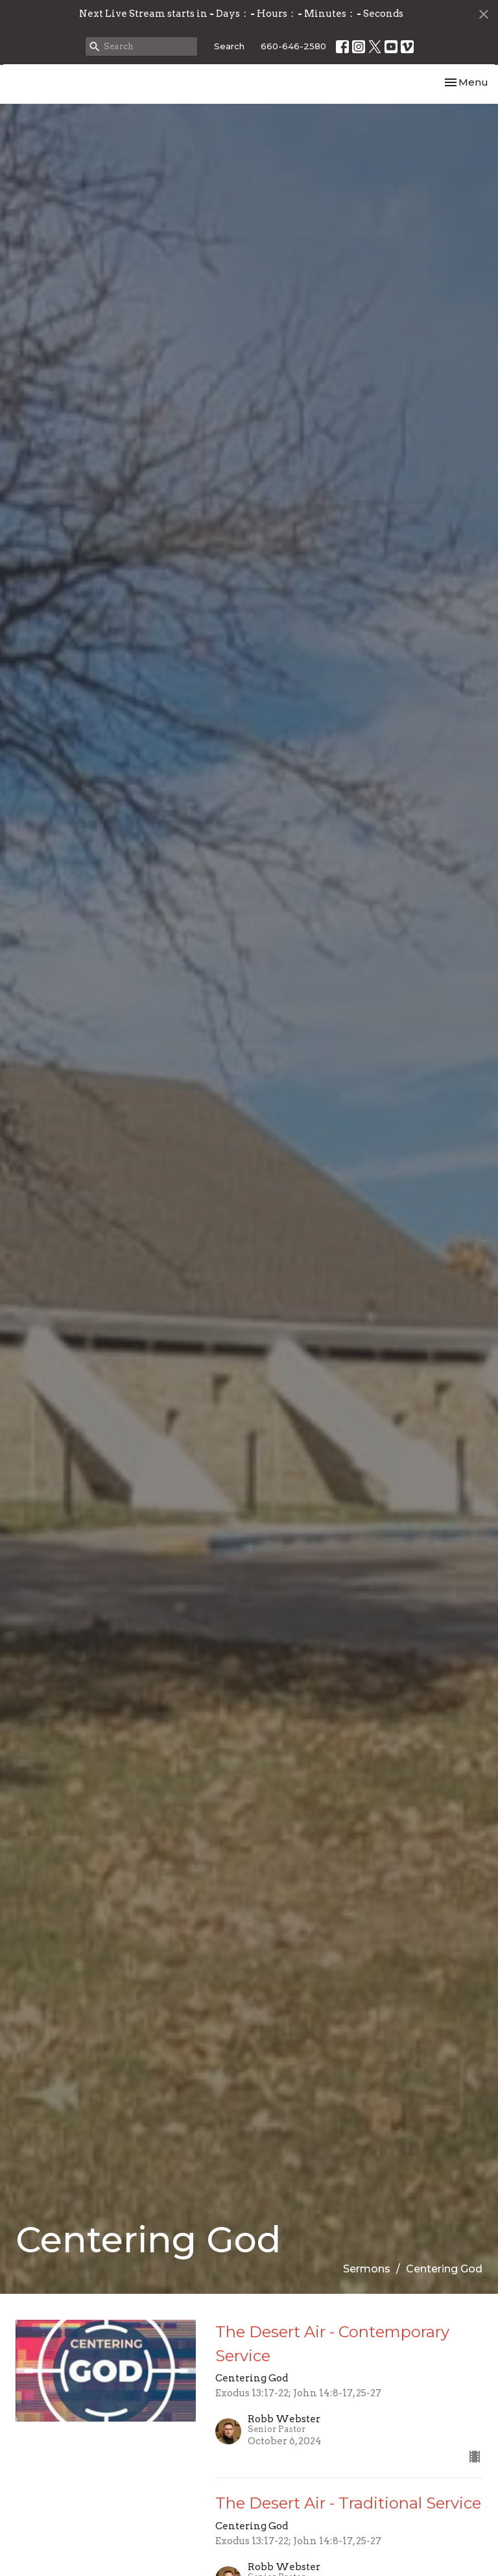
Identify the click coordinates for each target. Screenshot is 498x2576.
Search (229, 46)
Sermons (366, 2301)
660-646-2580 (293, 46)
